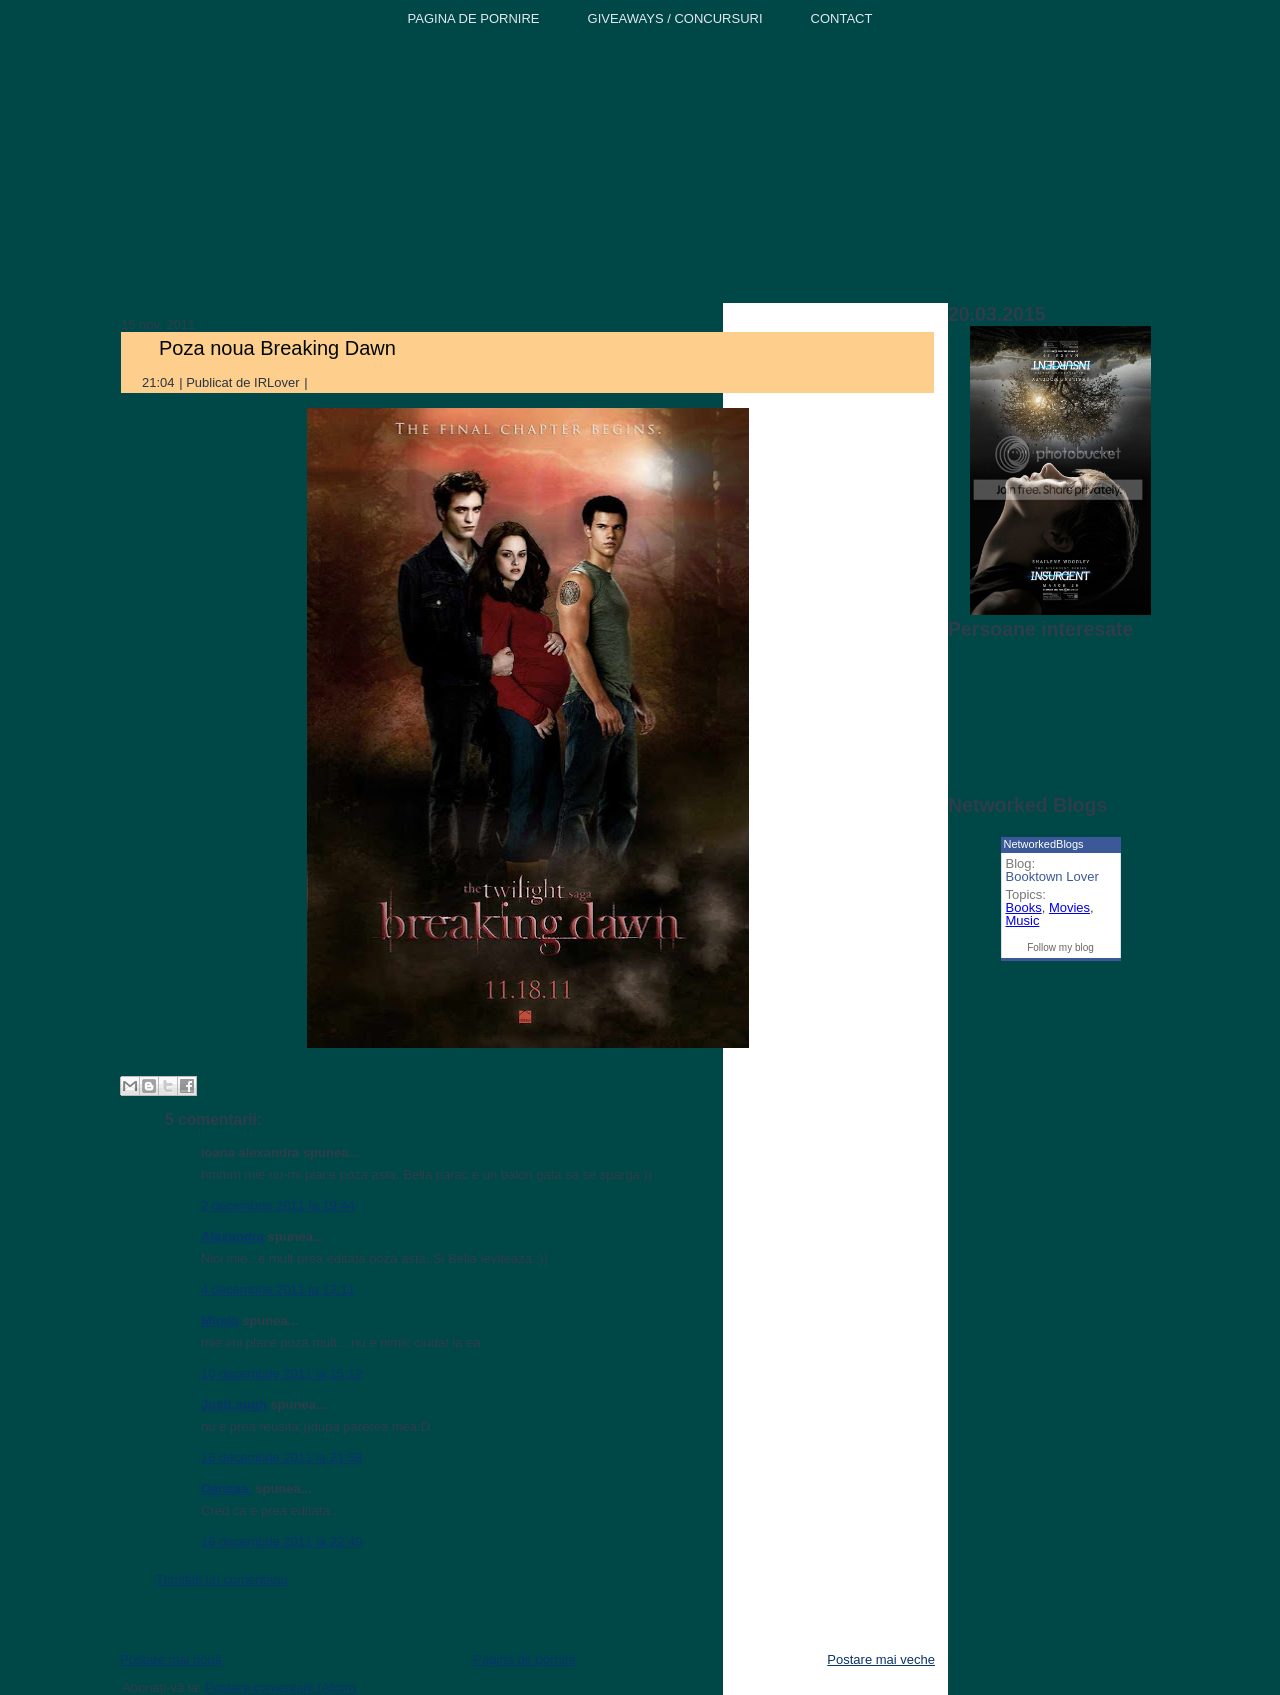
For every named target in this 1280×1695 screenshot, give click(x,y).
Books (1024, 907)
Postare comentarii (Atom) (280, 1687)
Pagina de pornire (524, 1659)
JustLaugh (234, 1404)
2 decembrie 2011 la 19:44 (278, 1205)
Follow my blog (1060, 947)
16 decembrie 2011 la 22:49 (281, 1541)
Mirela (220, 1320)
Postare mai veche (881, 1659)
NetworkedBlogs (1044, 844)
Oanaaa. (226, 1488)
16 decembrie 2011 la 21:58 (281, 1457)
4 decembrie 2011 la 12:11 (278, 1289)
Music (1023, 920)
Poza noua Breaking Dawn (277, 348)
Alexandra (232, 1236)
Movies (1069, 907)
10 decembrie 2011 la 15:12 (281, 1373)
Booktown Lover (1052, 876)
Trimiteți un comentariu (222, 1579)
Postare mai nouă (171, 1659)
